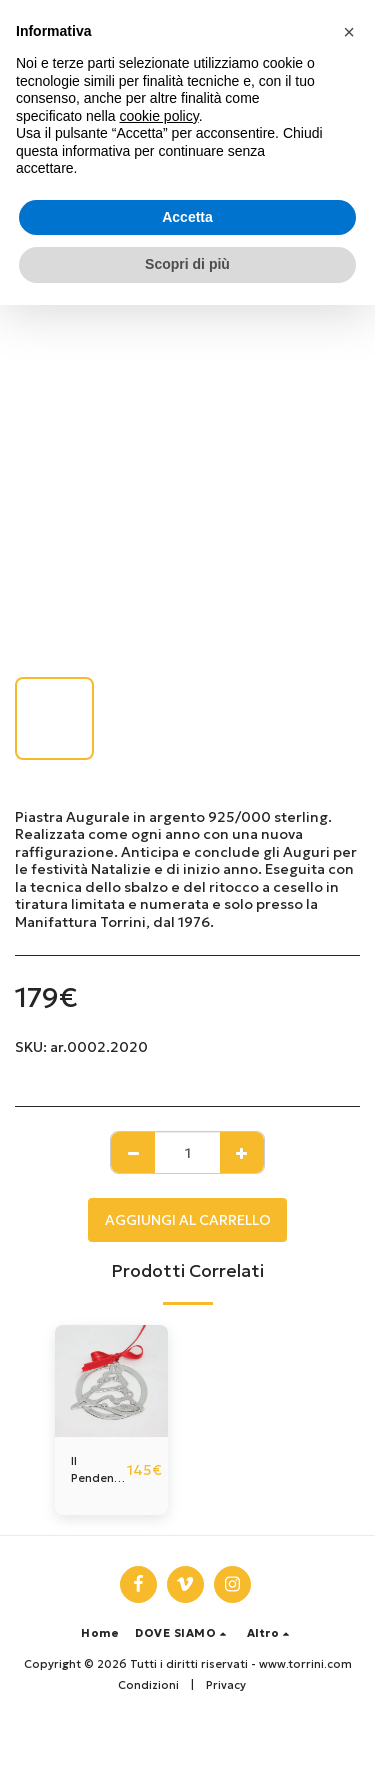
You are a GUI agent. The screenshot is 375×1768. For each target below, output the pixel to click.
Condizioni (148, 1685)
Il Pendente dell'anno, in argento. (99, 1470)
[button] (183, 1633)
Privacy (226, 1685)
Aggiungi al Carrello (188, 1220)
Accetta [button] (187, 217)
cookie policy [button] (159, 116)
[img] (111, 1381)
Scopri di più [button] (187, 264)
